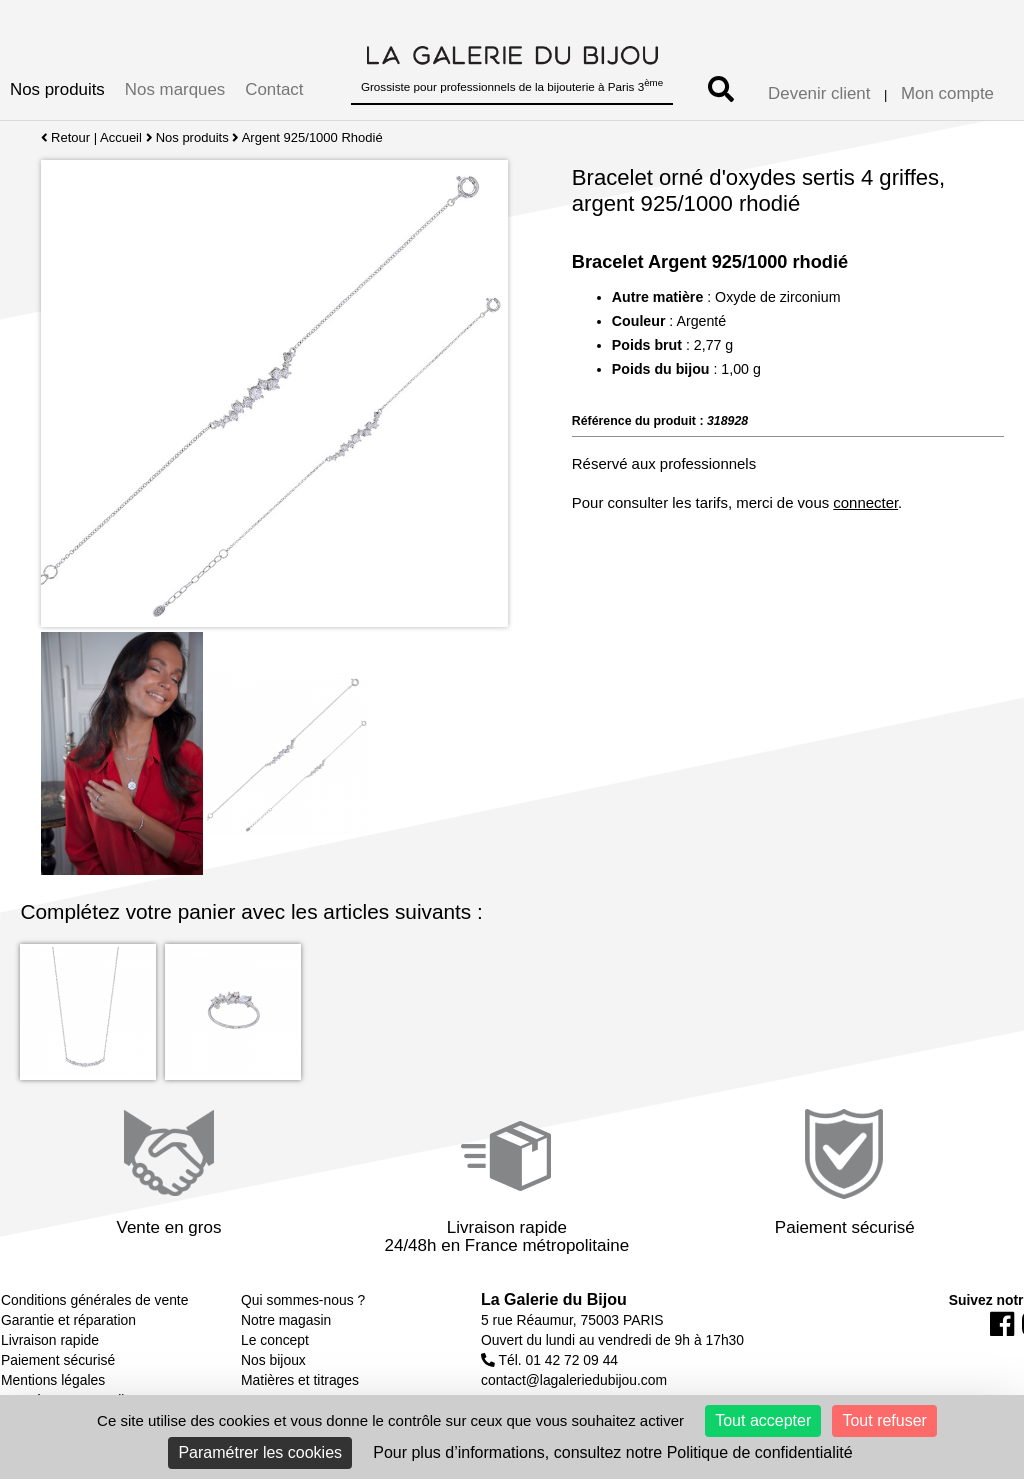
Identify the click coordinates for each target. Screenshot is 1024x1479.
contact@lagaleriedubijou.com (574, 1380)
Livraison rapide (50, 1340)
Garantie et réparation (68, 1320)
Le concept (275, 1340)
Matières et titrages (300, 1380)
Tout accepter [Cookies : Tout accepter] (763, 1420)
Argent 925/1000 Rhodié (312, 137)
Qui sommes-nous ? (303, 1300)
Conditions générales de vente (94, 1300)
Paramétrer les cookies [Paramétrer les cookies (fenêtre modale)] (260, 1452)
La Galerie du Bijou (554, 1299)
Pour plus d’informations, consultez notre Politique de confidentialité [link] (612, 1452)
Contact (274, 89)
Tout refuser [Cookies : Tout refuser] (884, 1420)
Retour (65, 137)
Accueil (121, 137)
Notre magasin (286, 1320)
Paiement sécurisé (58, 1360)
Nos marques (175, 89)
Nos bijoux (273, 1360)
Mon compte (947, 93)
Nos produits (57, 89)
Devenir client (819, 93)
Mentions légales (53, 1380)
